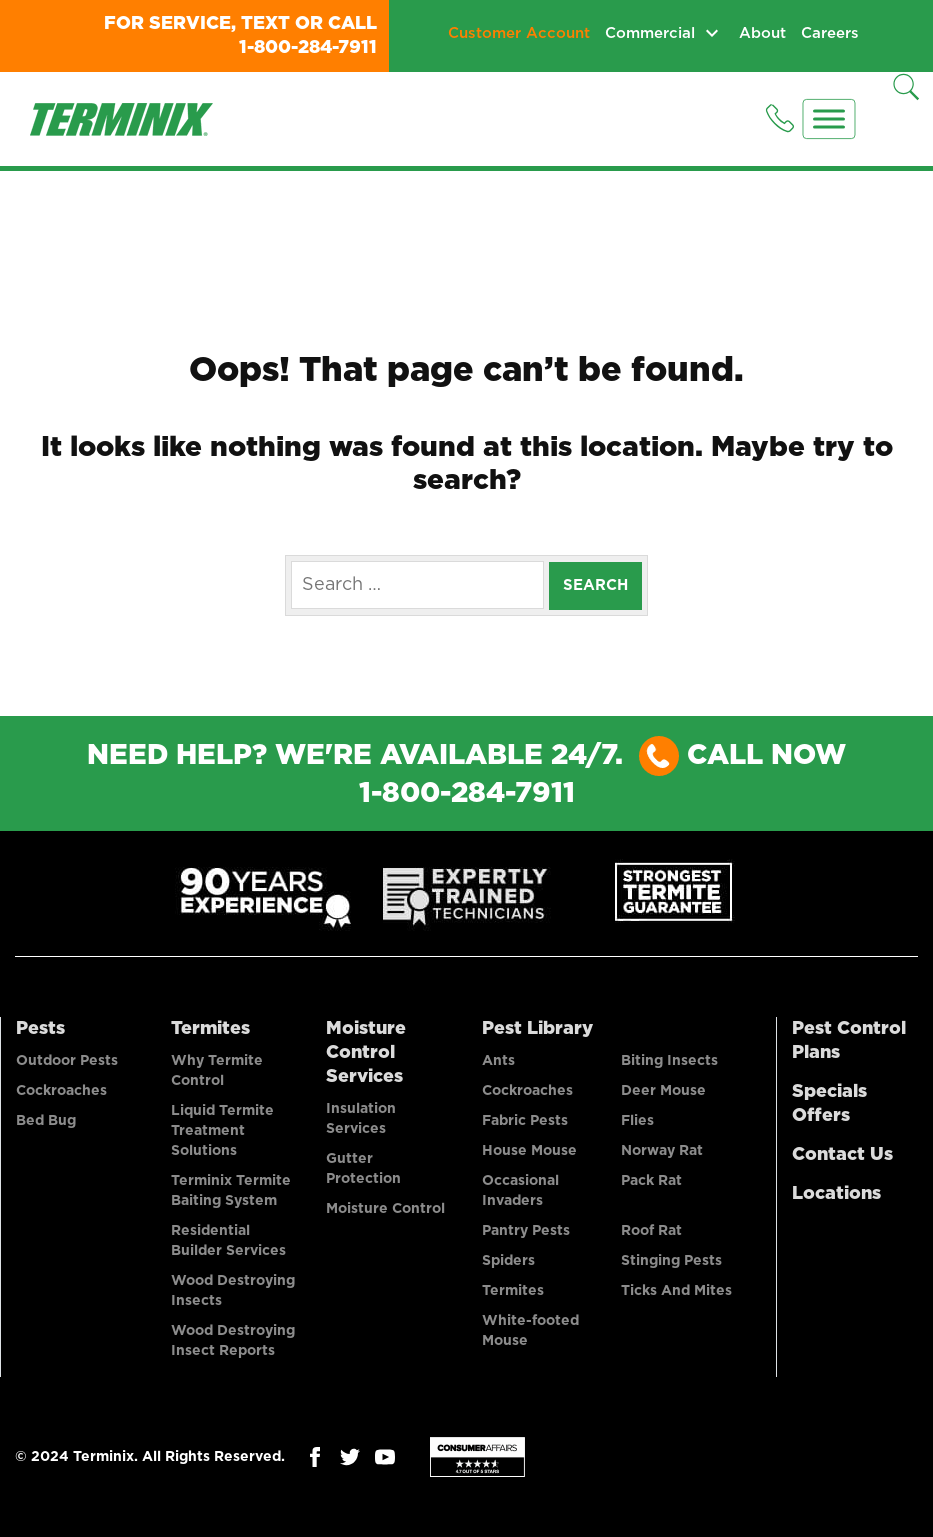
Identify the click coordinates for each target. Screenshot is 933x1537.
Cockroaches (61, 1091)
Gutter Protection (363, 1169)
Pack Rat (651, 1181)
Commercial (650, 33)
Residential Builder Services (228, 1241)
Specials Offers (829, 1104)
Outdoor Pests (67, 1061)
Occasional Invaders (520, 1191)
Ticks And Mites (676, 1291)
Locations (836, 1194)
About (762, 33)
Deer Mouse (663, 1091)
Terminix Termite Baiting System (231, 1191)
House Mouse (529, 1151)
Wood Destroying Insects (233, 1291)
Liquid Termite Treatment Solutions (222, 1131)
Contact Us (842, 1155)
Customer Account (519, 33)
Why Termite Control (217, 1071)
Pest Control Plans (849, 1041)
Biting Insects (669, 1061)
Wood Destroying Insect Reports (233, 1341)
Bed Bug (46, 1121)
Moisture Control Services (366, 1053)
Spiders (508, 1261)
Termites (210, 1029)
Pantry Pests (526, 1231)
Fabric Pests (525, 1121)
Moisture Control (385, 1209)
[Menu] (829, 119)
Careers (830, 33)
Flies (637, 1121)
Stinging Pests (671, 1261)
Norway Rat (662, 1151)
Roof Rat (651, 1231)
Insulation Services (361, 1119)
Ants (498, 1061)
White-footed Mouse (530, 1331)
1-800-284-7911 (308, 48)
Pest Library (537, 1029)
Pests (40, 1029)
